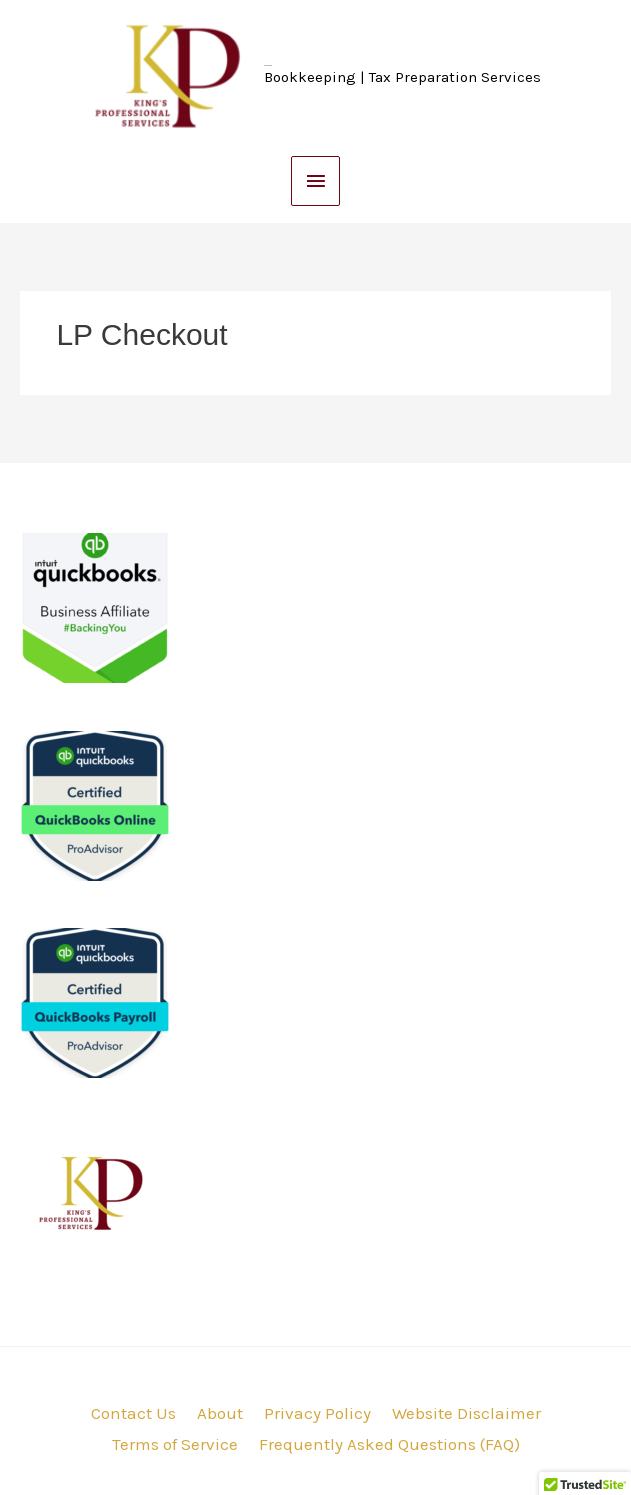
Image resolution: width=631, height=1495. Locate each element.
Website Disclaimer (466, 1413)
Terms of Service (175, 1444)
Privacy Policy (317, 1413)
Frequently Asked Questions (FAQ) (389, 1444)
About (220, 1413)
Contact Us (133, 1413)
